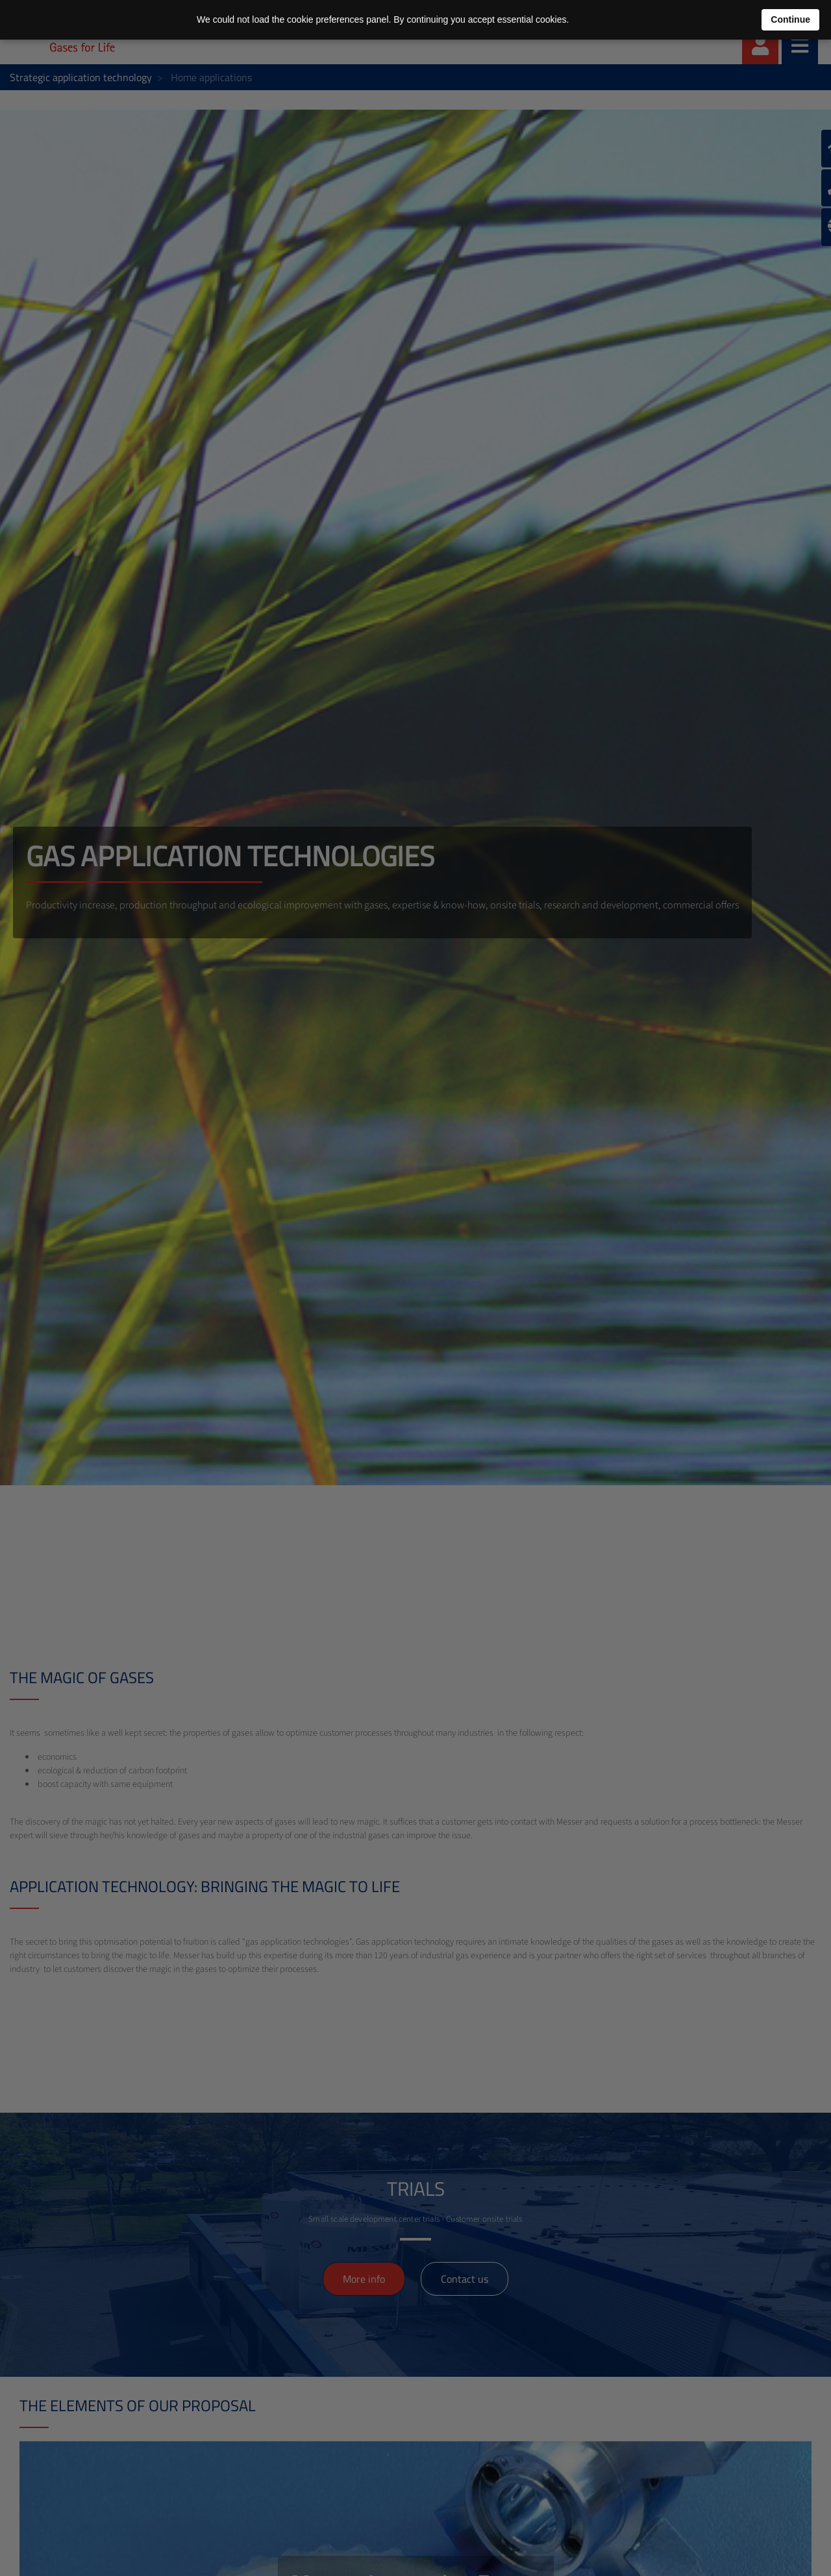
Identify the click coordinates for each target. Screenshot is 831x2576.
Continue (790, 19)
